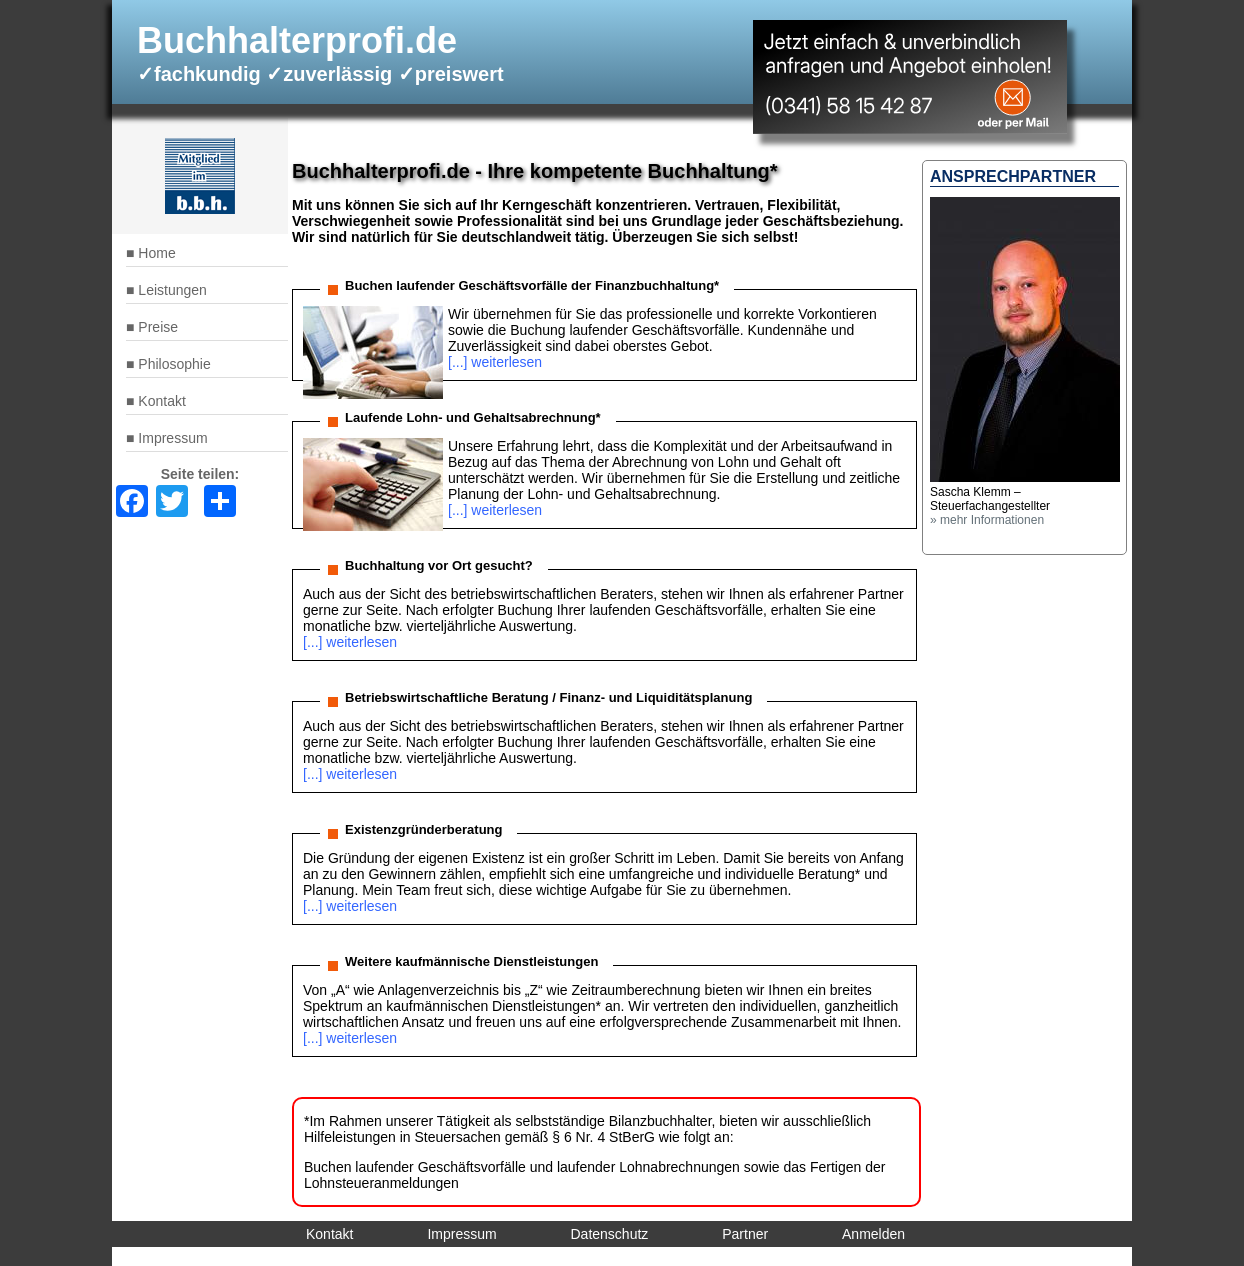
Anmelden (873, 1234)
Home (156, 253)
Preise (158, 327)
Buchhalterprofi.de (297, 40)
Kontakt (161, 401)
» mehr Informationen (987, 520)
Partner (745, 1234)
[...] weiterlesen (495, 362)
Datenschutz (610, 1234)
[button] (1025, 478)
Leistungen (172, 290)
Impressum (172, 438)
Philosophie (174, 364)
